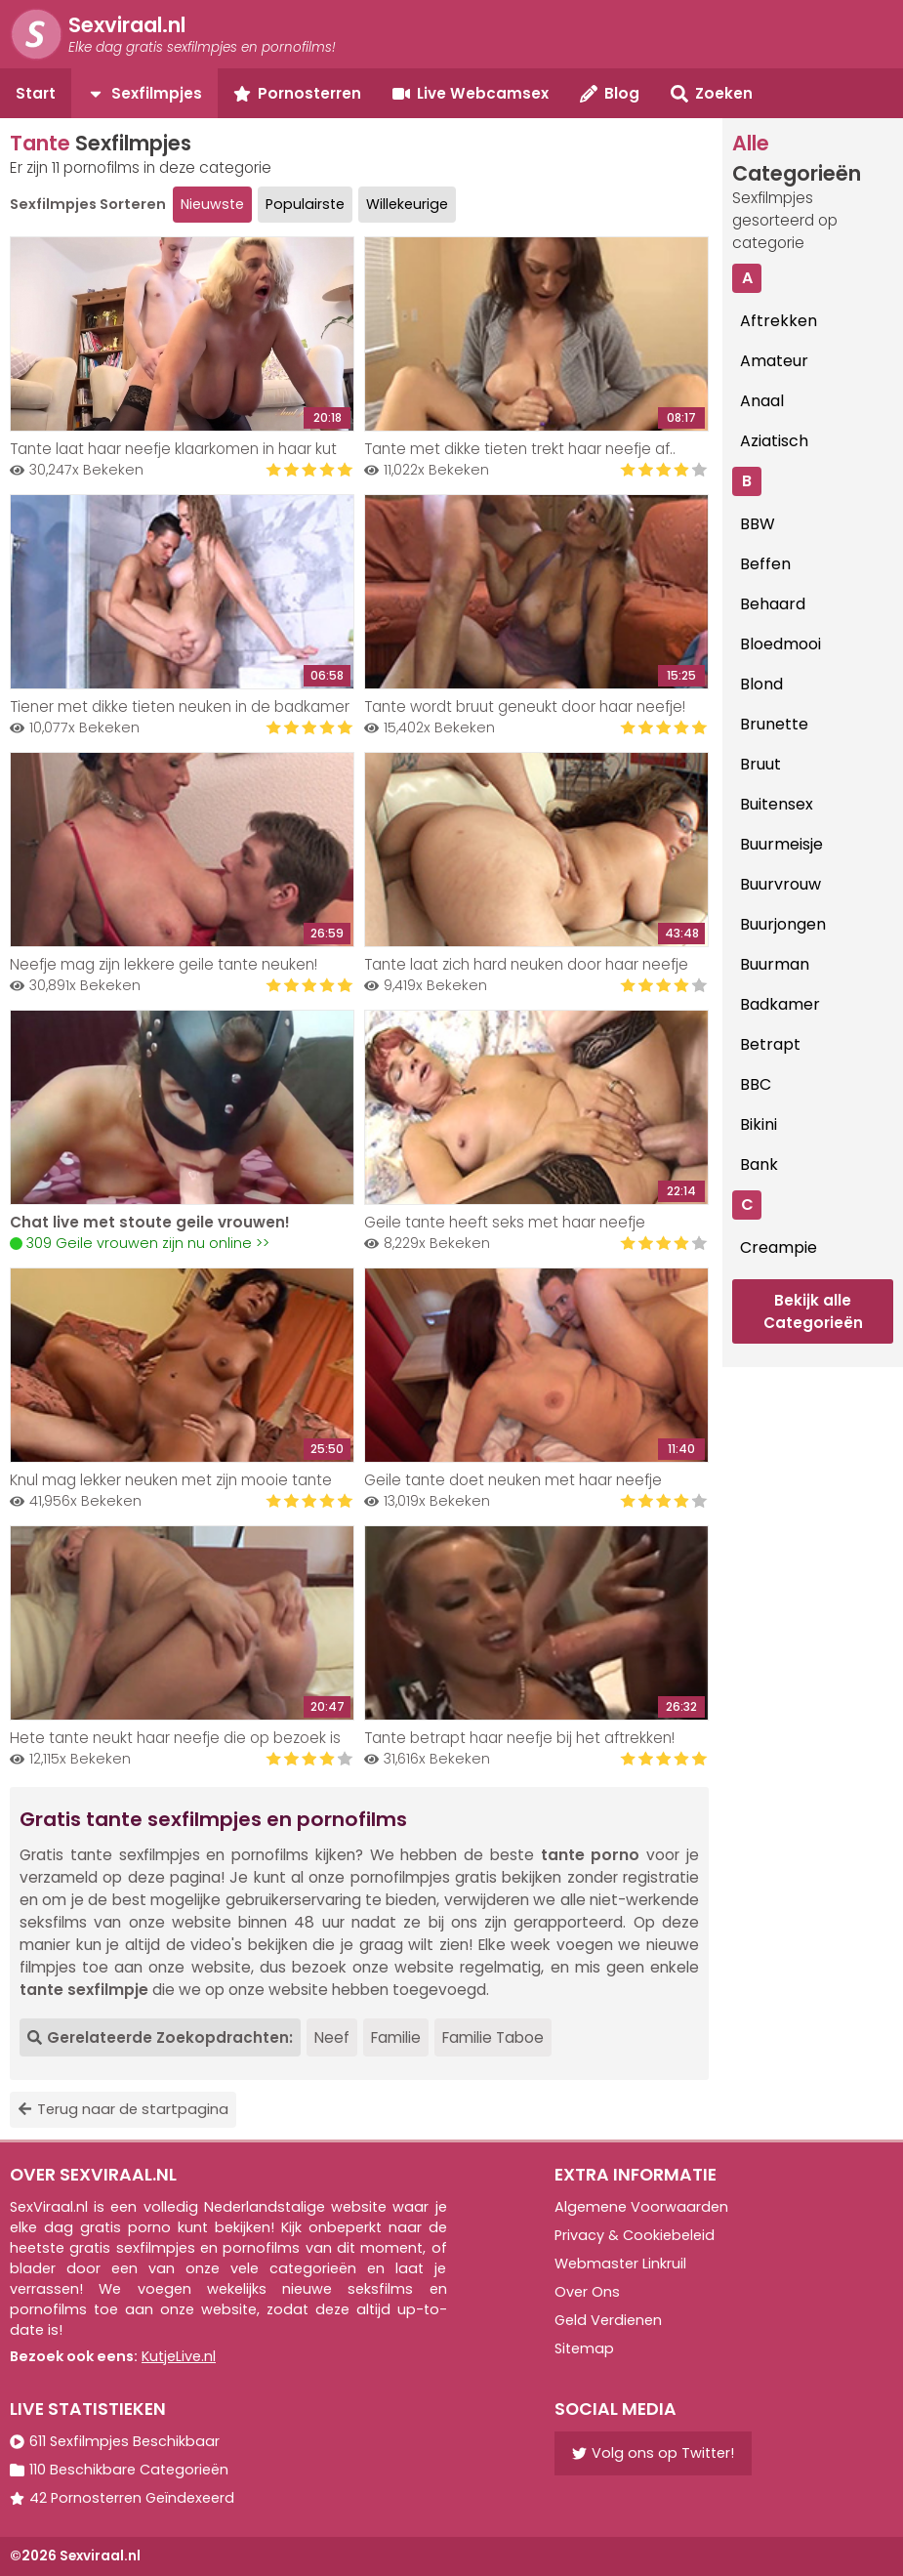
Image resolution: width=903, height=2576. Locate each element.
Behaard (772, 604)
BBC (755, 1084)
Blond (761, 684)
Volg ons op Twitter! (653, 2453)
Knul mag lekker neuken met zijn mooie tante (171, 1480)
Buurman (774, 964)
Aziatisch (774, 441)
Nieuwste (212, 204)
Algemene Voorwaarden (641, 2207)
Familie (396, 2037)
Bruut (760, 764)
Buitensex (776, 804)
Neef (331, 2037)
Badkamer (780, 1004)
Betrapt (770, 1044)
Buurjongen (783, 924)
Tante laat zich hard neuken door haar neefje (526, 964)
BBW (757, 524)
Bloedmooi (780, 644)
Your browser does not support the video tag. (182, 1107)
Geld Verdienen (608, 2320)
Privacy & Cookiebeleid (634, 2235)
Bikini (758, 1124)
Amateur (774, 361)
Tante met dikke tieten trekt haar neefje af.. (520, 448)
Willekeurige (407, 204)
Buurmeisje (781, 844)
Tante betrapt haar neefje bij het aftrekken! (519, 1737)
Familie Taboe (493, 2037)
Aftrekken (778, 321)
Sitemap (584, 2348)
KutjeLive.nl (179, 2356)
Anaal (762, 401)
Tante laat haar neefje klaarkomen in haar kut (173, 448)
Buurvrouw (780, 884)
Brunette (774, 724)
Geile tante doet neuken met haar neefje (513, 1480)
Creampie (778, 1247)
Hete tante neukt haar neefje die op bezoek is (175, 1737)
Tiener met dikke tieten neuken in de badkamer (179, 706)
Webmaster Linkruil (620, 2263)
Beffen (765, 564)
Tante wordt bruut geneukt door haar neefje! (524, 706)
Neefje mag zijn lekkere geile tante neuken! (163, 964)
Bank (759, 1164)
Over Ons (587, 2292)
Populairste (305, 204)
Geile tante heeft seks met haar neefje (504, 1222)
